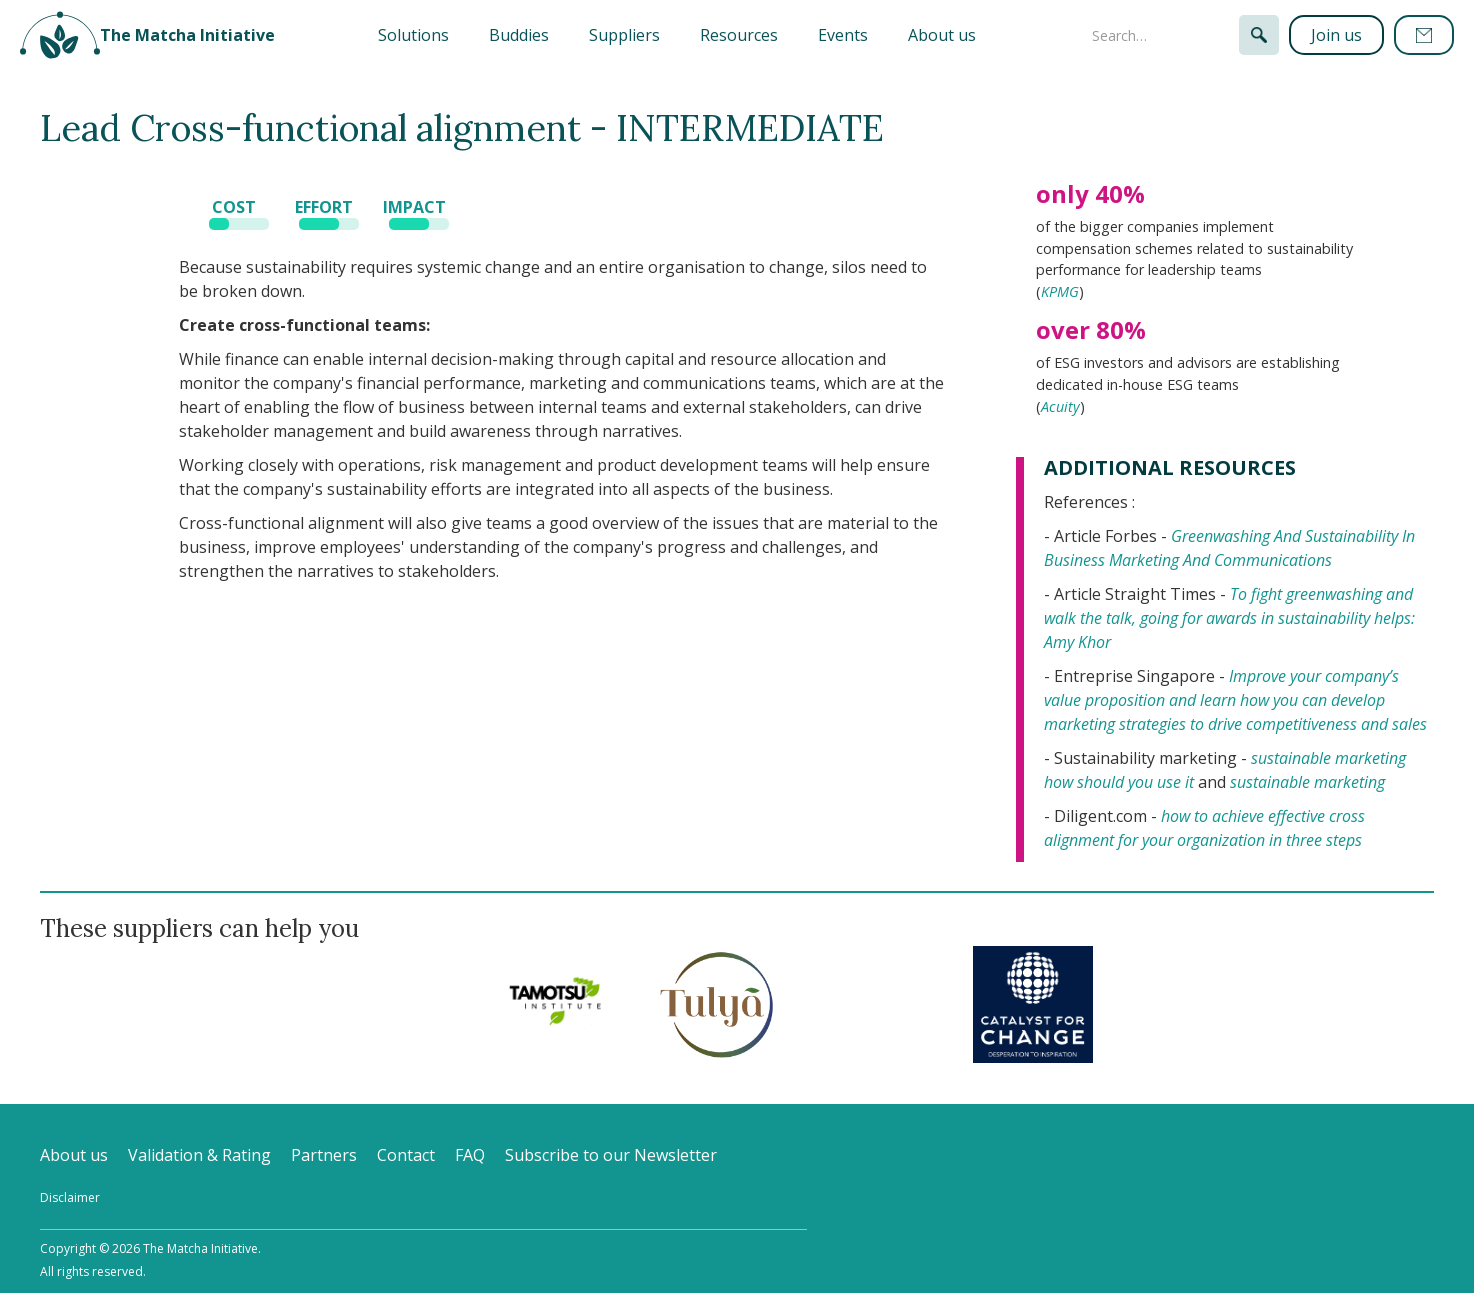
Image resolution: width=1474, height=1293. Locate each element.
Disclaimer (70, 1197)
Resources (739, 35)
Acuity (1060, 406)
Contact (406, 1155)
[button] (413, 35)
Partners (324, 1155)
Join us (1336, 35)
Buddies (519, 35)
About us (942, 35)
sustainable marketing (1307, 782)
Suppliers (624, 35)
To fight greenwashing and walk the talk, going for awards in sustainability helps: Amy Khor (1229, 618)
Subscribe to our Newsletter (611, 1155)
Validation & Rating (199, 1155)
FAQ (470, 1155)
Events (843, 35)
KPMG (1060, 291)
